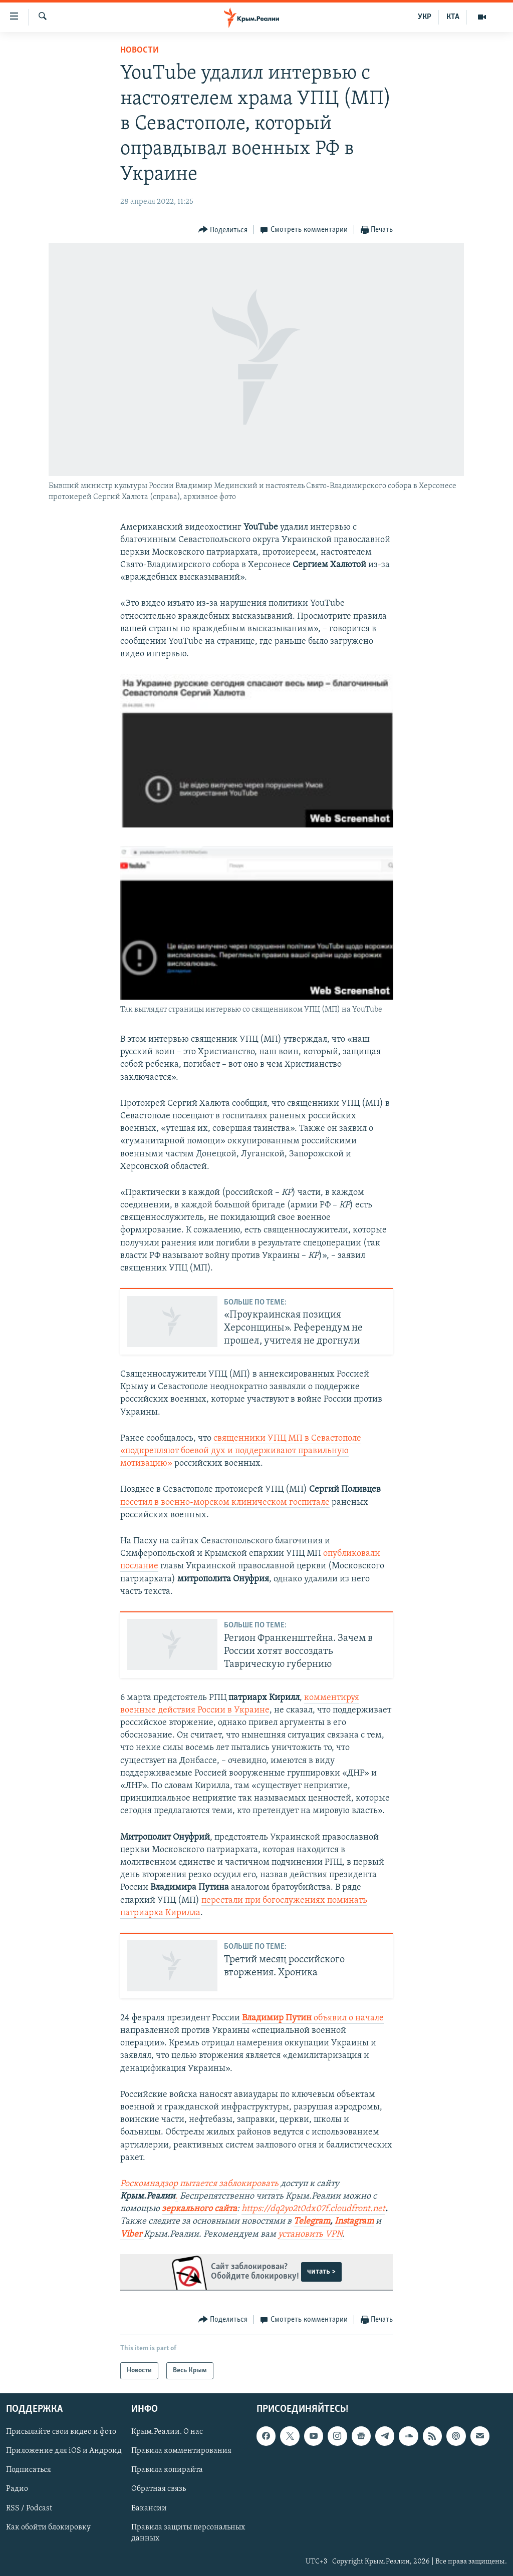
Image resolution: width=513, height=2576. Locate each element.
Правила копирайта (167, 2470)
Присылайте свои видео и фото (61, 2432)
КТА (452, 17)
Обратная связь (158, 2489)
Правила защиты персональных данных (188, 2532)
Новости (139, 50)
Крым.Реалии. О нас (167, 2432)
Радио (17, 2489)
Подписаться (28, 2470)
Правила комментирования (181, 2451)
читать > (321, 2272)
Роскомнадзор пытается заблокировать (199, 2184)
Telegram (312, 2221)
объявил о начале (313, 2018)
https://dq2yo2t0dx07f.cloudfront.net (313, 2209)
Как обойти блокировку (48, 2527)
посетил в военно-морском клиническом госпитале (225, 1502)
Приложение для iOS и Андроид (64, 2451)
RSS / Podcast (29, 2508)
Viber (132, 2234)
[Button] (223, 230)
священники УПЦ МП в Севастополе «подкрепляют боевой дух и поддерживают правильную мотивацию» (240, 1451)
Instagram (354, 2221)
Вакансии (149, 2508)
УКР (424, 17)
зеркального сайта (199, 2209)
